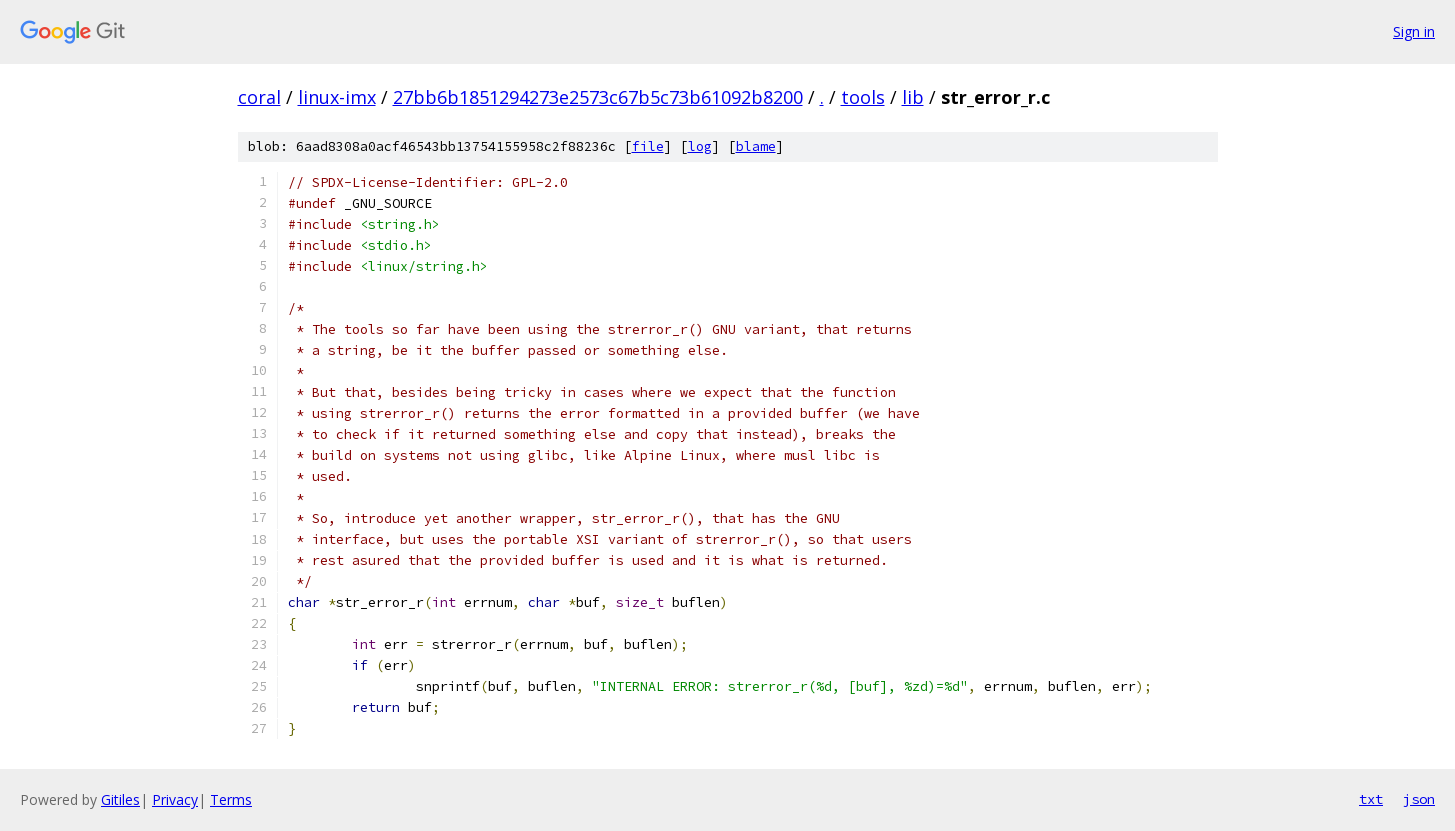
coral (259, 97)
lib (913, 97)
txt (1371, 799)
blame (756, 146)
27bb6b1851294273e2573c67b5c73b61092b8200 (598, 97)
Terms (231, 799)
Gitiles (120, 799)
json (1419, 799)
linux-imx (337, 97)
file (648, 146)
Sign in (1414, 31)
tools (863, 97)
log (700, 146)
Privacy (175, 799)
